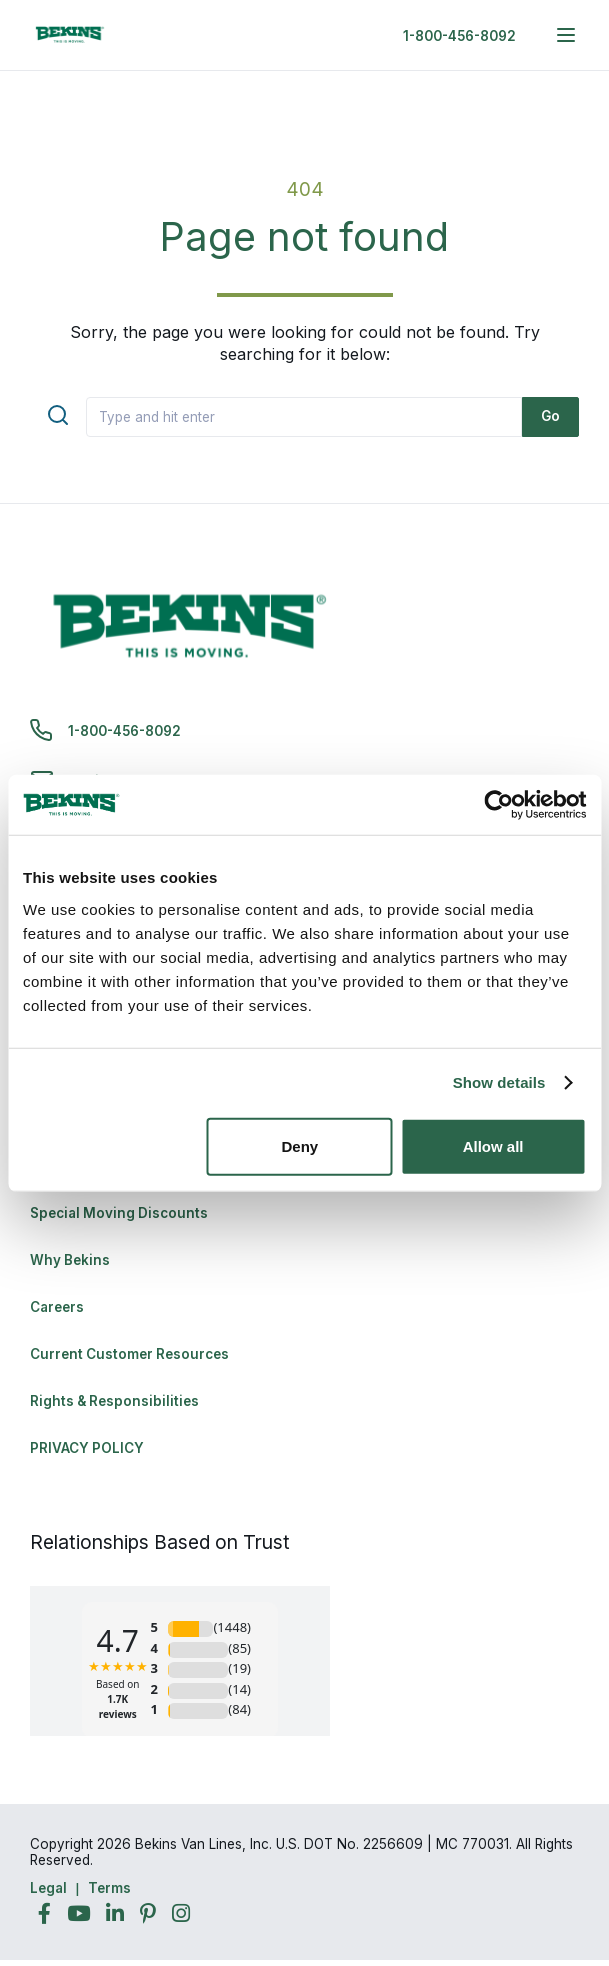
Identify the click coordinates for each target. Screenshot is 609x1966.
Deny (299, 1145)
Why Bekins (71, 1260)
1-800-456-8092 (459, 36)
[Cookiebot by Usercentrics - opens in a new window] (498, 805)
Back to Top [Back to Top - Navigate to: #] (539, 1846)
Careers (57, 1307)
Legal (48, 1888)
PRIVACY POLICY (87, 1448)
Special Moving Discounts (119, 1213)
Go (550, 416)
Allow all (493, 1145)
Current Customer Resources (129, 1354)
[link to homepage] (70, 35)
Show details (499, 1082)
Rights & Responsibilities (114, 1401)
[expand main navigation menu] (566, 35)
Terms (109, 1888)
